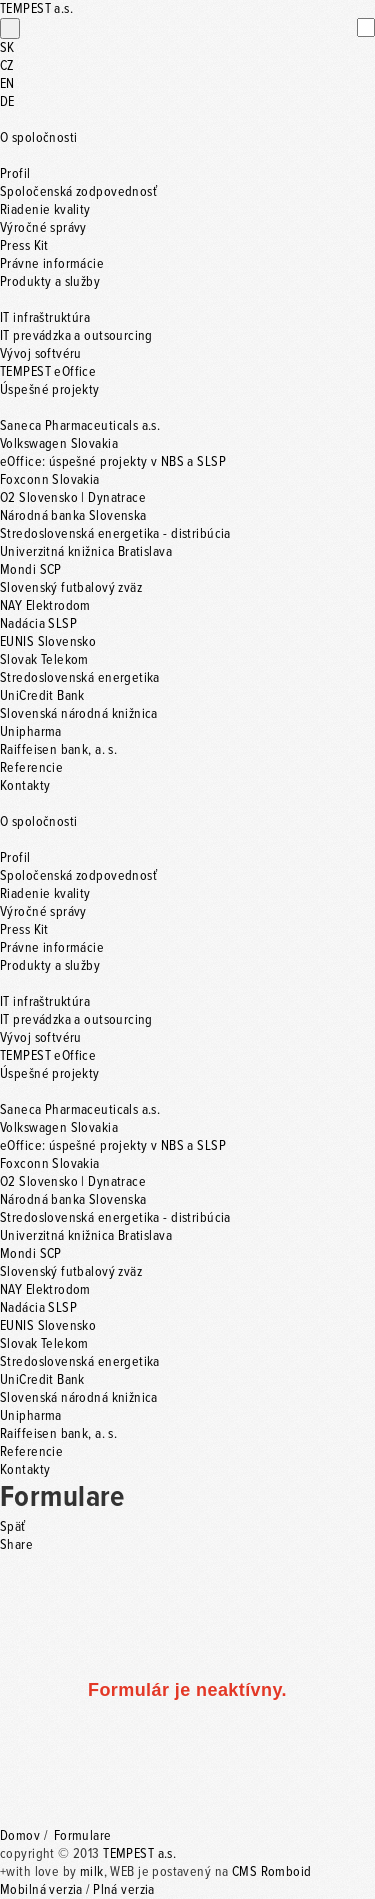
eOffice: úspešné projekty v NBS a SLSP (113, 462)
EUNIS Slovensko (48, 642)
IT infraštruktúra (45, 318)
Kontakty (25, 786)
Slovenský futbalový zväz (71, 588)
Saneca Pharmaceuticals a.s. (80, 426)
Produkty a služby (50, 282)
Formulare (83, 1836)
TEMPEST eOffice (48, 372)
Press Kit (24, 246)
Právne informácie (52, 264)
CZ (7, 66)
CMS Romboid (272, 1872)
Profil (15, 174)
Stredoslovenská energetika (80, 678)
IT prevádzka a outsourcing (76, 336)
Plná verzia (124, 1890)
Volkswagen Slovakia (59, 444)
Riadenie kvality (45, 210)
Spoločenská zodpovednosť (78, 192)
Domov (20, 1836)
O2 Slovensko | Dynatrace (73, 498)
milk (92, 1872)
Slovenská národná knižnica (79, 714)
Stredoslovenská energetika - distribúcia (115, 534)
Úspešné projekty (50, 390)
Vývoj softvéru (41, 354)
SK (7, 48)
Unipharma (31, 732)
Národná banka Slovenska (73, 516)
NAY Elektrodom (45, 606)
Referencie (31, 768)
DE (7, 102)
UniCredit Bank (42, 696)
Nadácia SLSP (38, 624)
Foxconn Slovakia (50, 480)
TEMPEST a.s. (139, 1854)
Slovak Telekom (44, 660)
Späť (13, 1527)
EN (7, 84)
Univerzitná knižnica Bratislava (86, 552)
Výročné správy (43, 228)
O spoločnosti (38, 138)
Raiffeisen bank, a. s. (58, 750)
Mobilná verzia (41, 1890)
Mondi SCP (31, 570)
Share (16, 1545)
